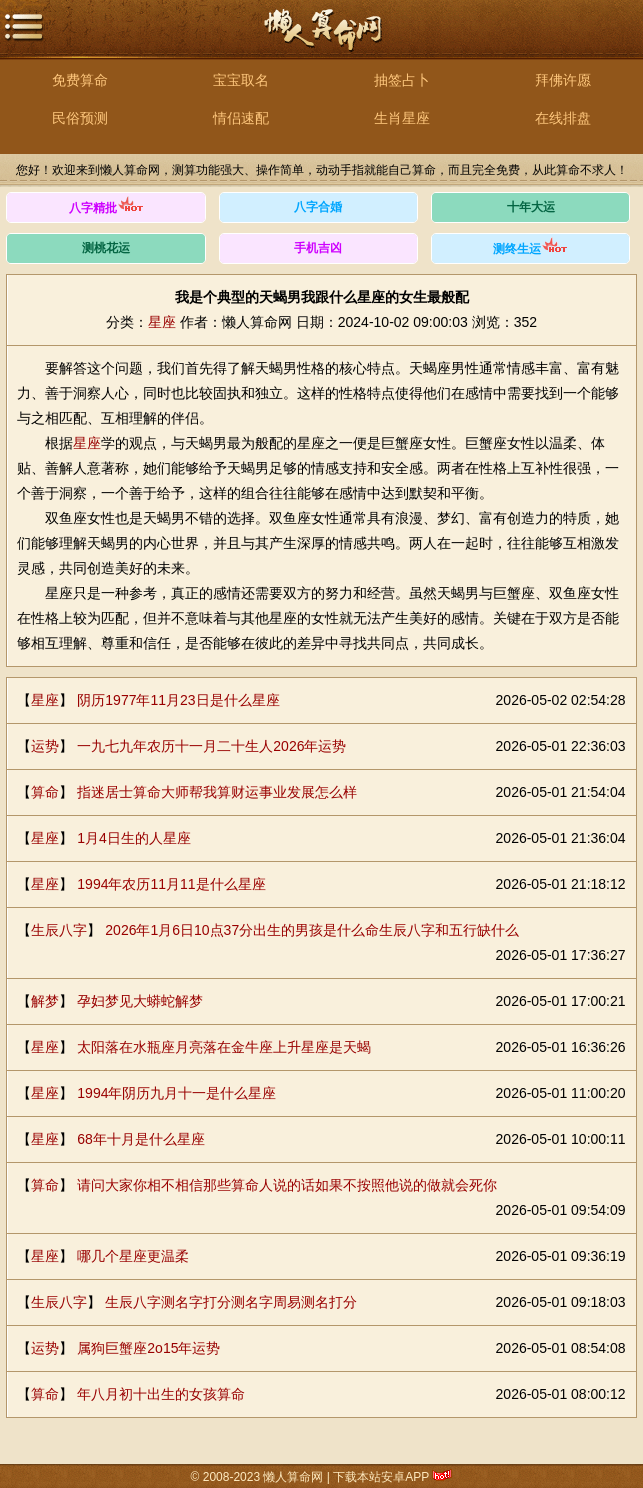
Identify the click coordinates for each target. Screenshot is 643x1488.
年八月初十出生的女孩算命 (161, 1394)
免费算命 (80, 80)
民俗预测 (80, 118)
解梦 (45, 1001)
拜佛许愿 (563, 80)
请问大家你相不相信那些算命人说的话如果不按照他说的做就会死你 (287, 1185)
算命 (45, 792)
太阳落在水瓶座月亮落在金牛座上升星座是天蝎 (224, 1047)
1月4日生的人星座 (134, 838)
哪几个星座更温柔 (133, 1256)
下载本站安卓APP (381, 1477)
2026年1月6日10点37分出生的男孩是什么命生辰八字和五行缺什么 (312, 930)
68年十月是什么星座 (141, 1139)
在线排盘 (563, 118)
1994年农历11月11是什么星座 (171, 884)
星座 (162, 322)
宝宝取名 (241, 80)
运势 (45, 746)
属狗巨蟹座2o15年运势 (148, 1348)
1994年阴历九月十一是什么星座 (176, 1093)
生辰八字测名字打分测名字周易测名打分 (231, 1302)
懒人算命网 (322, 40)
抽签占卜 (402, 80)
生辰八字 (59, 930)
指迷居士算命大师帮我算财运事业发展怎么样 (217, 792)
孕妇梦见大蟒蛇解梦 (140, 1001)
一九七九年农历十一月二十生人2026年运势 (211, 746)
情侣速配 (241, 118)
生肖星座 (402, 118)
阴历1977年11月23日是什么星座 (178, 700)
